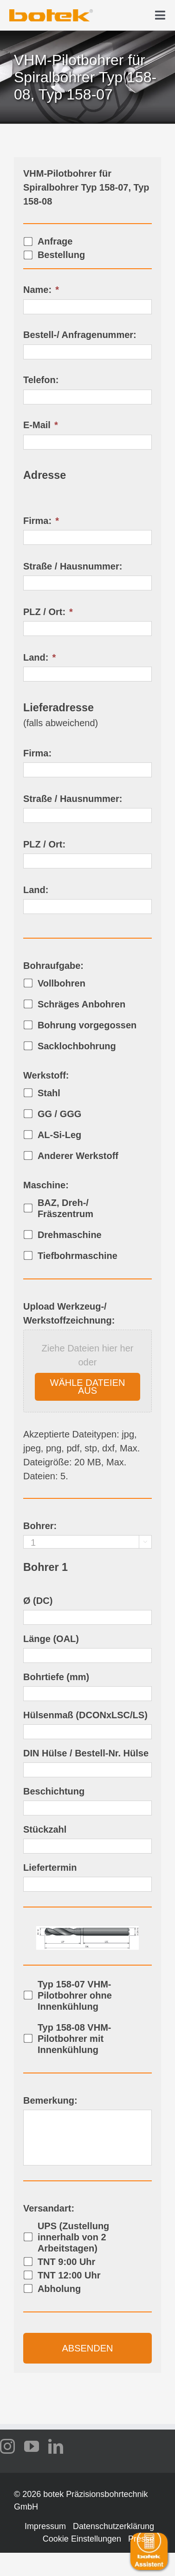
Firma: (41, 521)
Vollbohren (61, 983)
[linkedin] (55, 2446)
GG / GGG (59, 1114)
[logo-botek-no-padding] (51, 12)
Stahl (49, 1093)
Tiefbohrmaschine (77, 1256)
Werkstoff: (46, 1075)
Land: (39, 657)
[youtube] (31, 2446)
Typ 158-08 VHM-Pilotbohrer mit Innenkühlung (74, 2038)
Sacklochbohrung (77, 1046)
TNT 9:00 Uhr (66, 2262)
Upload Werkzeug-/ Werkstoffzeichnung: (69, 1313)
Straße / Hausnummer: (72, 566)
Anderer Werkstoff (78, 1156)
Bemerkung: (50, 2100)
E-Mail (40, 425)
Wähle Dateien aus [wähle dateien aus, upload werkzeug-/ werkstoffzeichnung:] (87, 1386)
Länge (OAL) (51, 1639)
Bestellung (61, 255)
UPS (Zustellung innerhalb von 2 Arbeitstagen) (73, 2237)
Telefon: (40, 380)
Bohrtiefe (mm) (56, 1677)
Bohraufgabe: (53, 965)
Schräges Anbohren (81, 1004)
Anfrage (55, 241)
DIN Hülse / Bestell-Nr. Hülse (86, 1753)
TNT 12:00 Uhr (69, 2275)
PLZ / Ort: (48, 612)
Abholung (59, 2289)
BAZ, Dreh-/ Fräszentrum (65, 1208)
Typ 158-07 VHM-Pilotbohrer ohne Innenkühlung (75, 1995)
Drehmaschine (70, 1235)
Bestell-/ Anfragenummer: (79, 335)
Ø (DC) (37, 1601)
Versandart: (48, 2208)
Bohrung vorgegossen (87, 1025)
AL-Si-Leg (59, 1135)
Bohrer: (40, 1526)
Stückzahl (44, 1829)
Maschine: (46, 1185)
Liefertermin (50, 1867)
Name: (41, 290)
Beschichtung (53, 1791)
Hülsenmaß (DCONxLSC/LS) (85, 1715)
